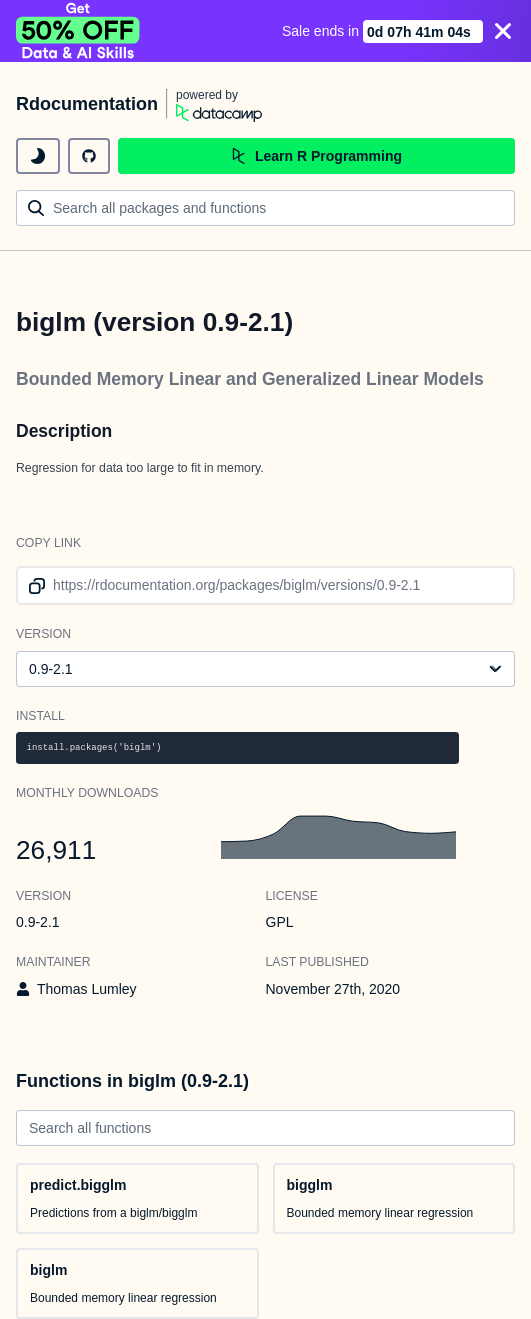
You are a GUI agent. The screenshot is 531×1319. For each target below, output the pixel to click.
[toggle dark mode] (38, 156)
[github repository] (89, 156)
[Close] (503, 31)
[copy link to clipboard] (33, 585)
